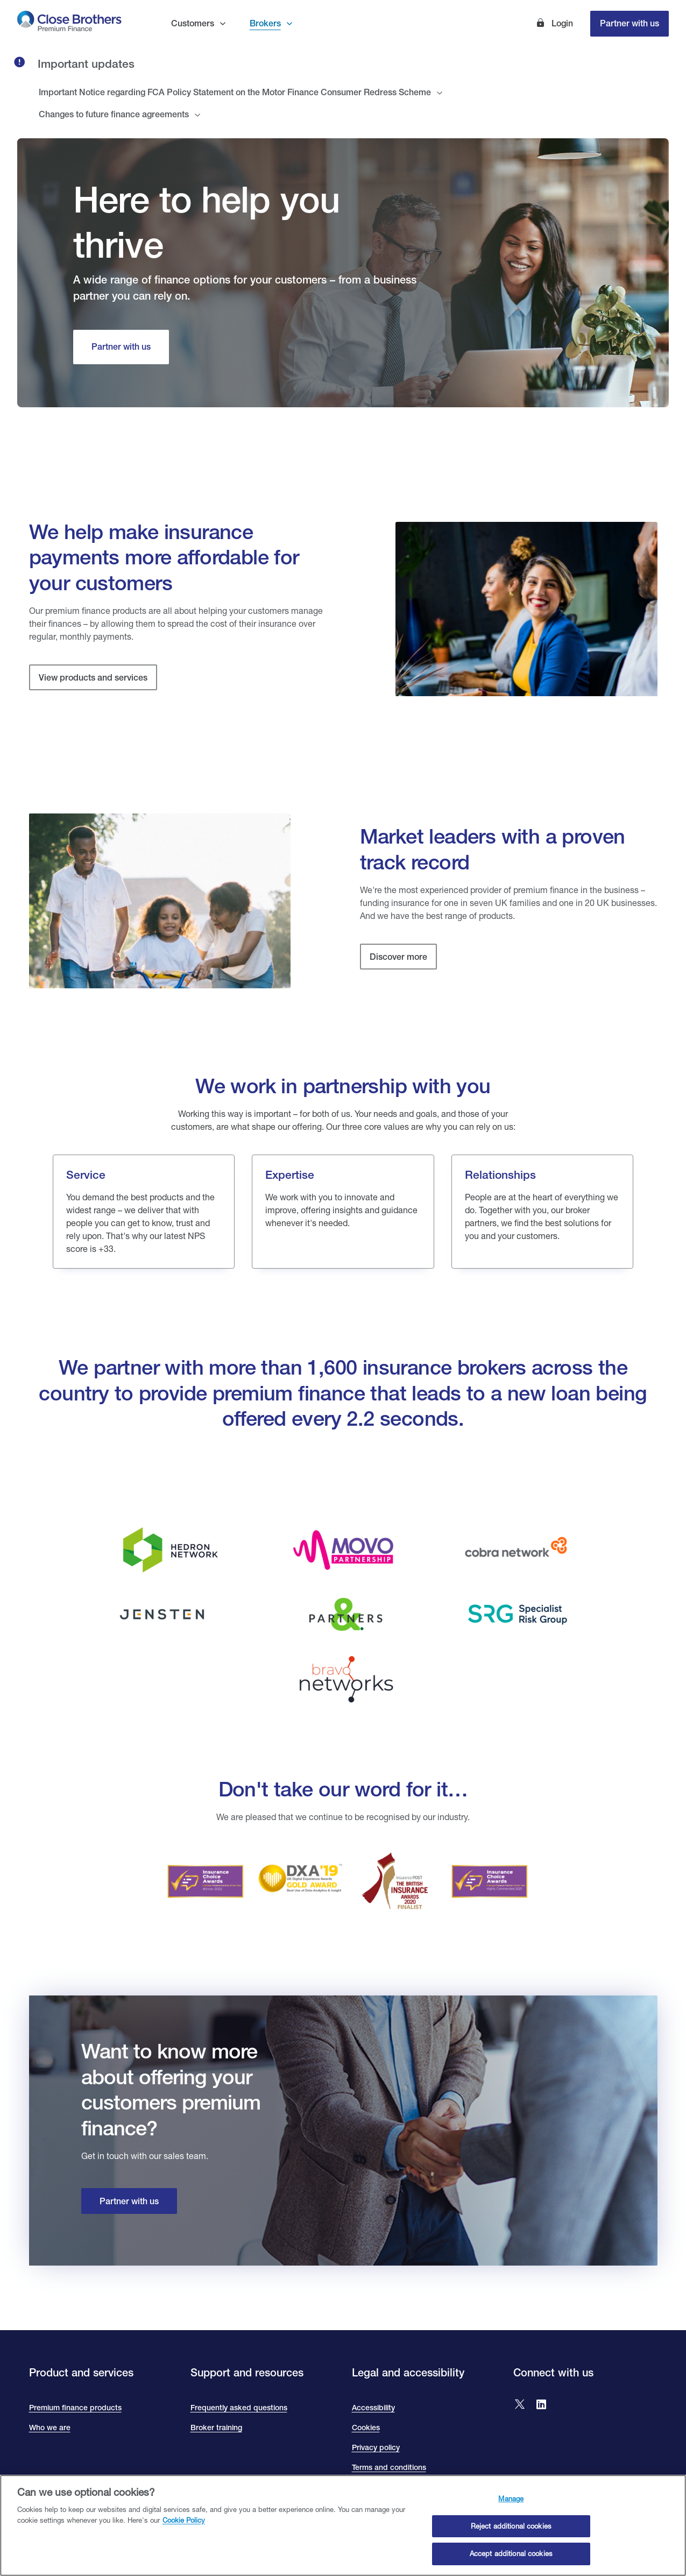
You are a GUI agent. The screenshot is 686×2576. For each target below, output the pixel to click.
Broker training (216, 2427)
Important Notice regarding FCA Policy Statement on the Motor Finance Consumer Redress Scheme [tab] (235, 92)
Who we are (49, 2427)
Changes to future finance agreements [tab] (114, 114)
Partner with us (629, 23)
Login (561, 23)
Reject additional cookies (511, 2532)
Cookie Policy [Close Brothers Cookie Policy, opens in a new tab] (183, 2526)
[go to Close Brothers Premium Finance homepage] (69, 23)
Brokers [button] (265, 23)
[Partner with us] (121, 347)
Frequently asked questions (238, 2407)
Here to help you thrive (206, 222)
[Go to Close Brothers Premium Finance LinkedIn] (541, 2405)
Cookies (366, 2427)
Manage (511, 2505)
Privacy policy (376, 2447)
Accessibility (373, 2407)
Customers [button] (192, 23)
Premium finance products (75, 2407)
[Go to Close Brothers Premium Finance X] (519, 2405)
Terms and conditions (389, 2467)
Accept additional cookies (511, 2560)
